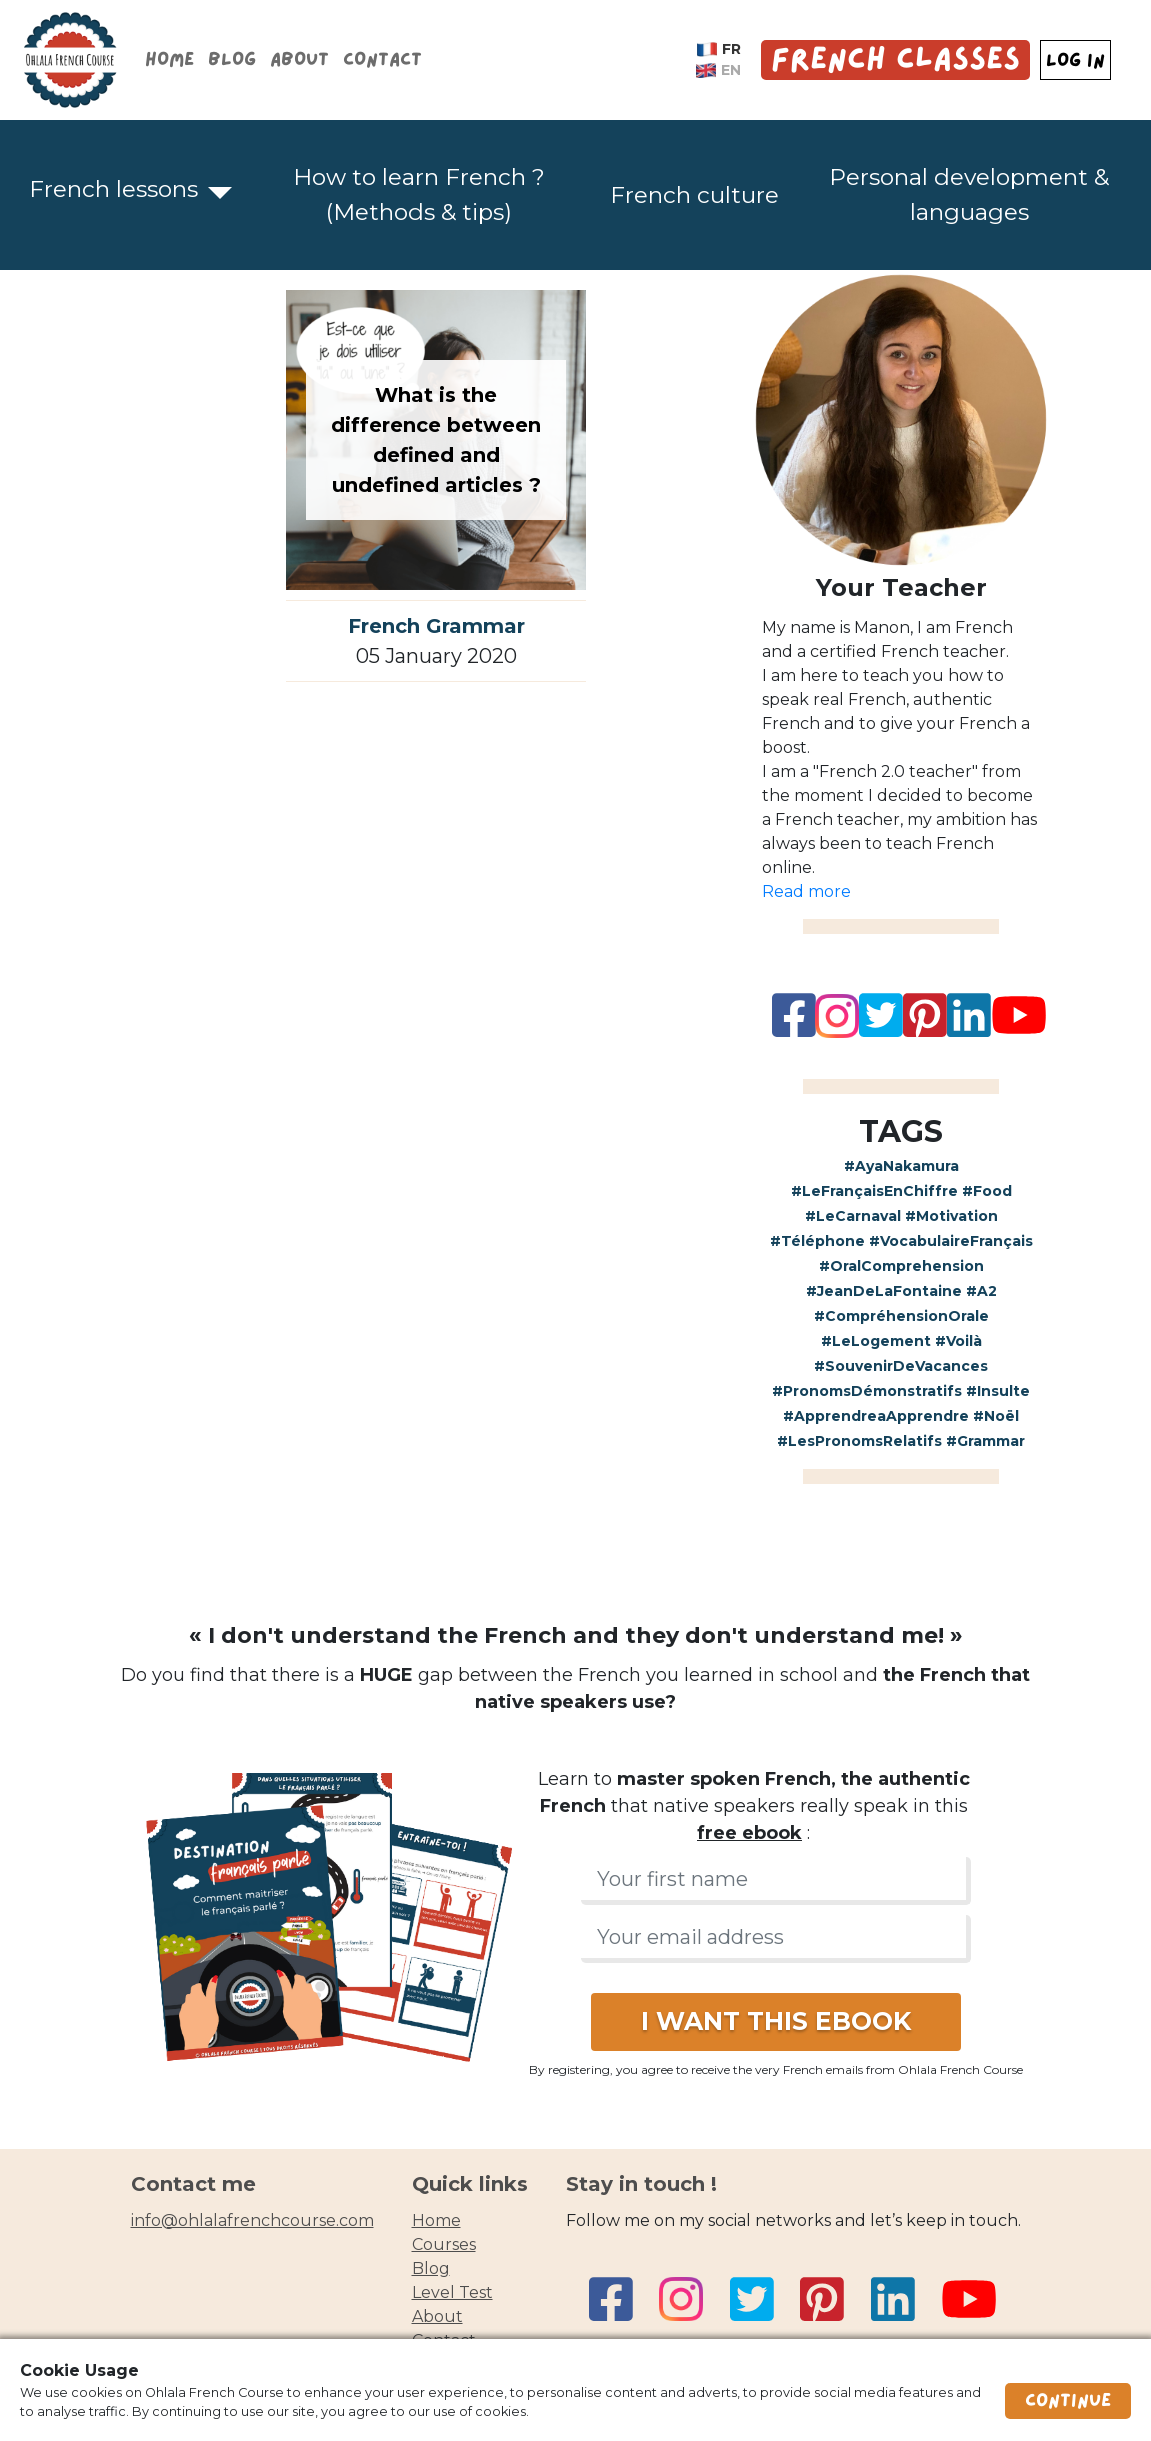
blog (431, 2268)
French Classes (895, 59)
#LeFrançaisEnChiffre (874, 1191)
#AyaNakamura (901, 1166)
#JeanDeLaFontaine (884, 1291)
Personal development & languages (969, 194)
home (436, 2220)
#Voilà (958, 1341)
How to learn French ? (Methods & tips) (419, 194)
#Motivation (951, 1216)
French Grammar (436, 626)
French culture (694, 195)
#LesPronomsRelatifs (859, 1441)
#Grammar (985, 1441)
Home (169, 60)
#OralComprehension (901, 1266)
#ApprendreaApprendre (876, 1416)
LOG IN (1075, 61)
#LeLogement (876, 1341)
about (437, 2316)
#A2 (981, 1291)
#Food (987, 1191)
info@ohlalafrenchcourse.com (252, 2220)
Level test (452, 2292)
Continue (1068, 2401)
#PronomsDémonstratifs (867, 1391)
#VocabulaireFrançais (951, 1241)
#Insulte (998, 1391)
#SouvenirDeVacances (901, 1366)
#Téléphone (817, 1241)
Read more (806, 891)
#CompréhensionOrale (901, 1316)
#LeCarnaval (853, 1216)
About (299, 60)
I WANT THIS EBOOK (776, 2021)
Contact (382, 60)
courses (444, 2244)
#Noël (996, 1416)
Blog (232, 60)
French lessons (113, 189)
